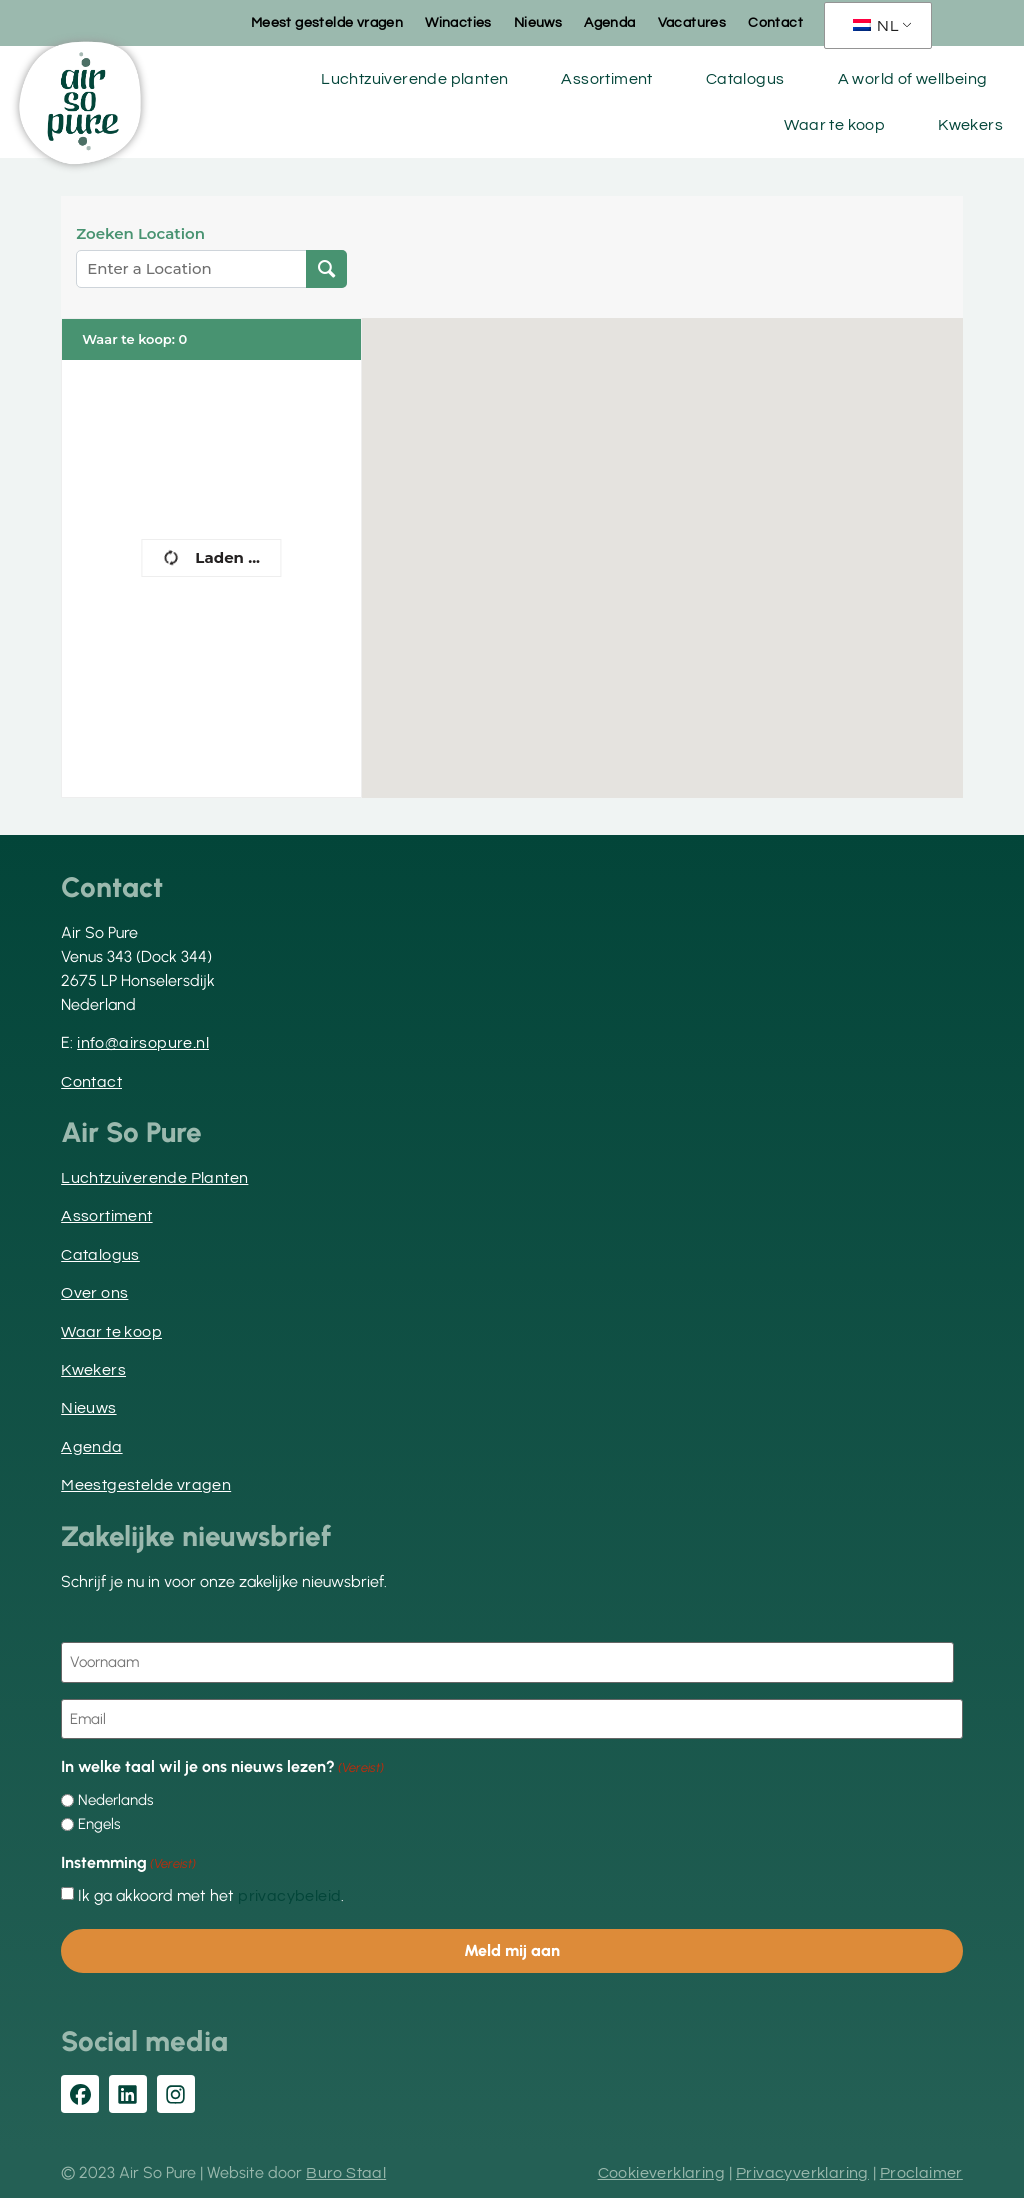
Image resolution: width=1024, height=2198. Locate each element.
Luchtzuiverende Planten (154, 1178)
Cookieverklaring (661, 2173)
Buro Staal (346, 2173)
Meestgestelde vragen (146, 1485)
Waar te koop (834, 125)
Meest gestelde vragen (327, 23)
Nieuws (538, 23)
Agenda (609, 23)
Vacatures (692, 23)
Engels (99, 1824)
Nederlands (115, 1800)
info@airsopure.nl (143, 1043)
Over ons (94, 1293)
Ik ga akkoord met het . (211, 1896)
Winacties (458, 23)
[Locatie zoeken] (326, 269)
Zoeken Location (140, 234)
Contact (775, 23)
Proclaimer (921, 2173)
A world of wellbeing (913, 79)
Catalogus (745, 79)
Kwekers (970, 125)
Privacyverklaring (802, 2173)
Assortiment (606, 79)
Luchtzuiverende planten (414, 79)
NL (876, 26)
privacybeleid (289, 1896)
